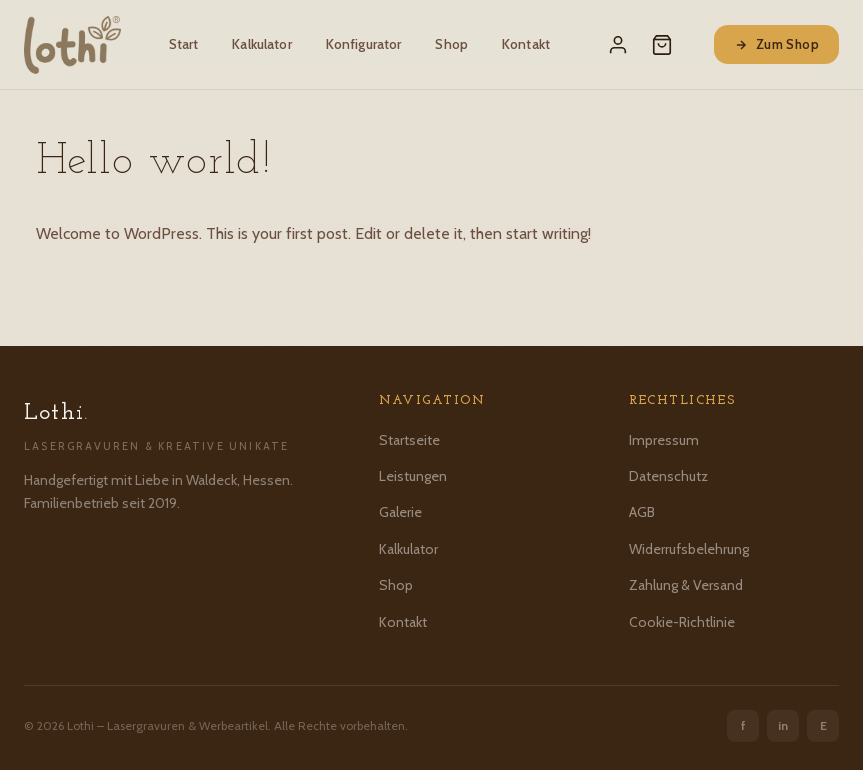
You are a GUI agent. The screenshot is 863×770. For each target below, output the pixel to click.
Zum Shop (776, 44)
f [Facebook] (743, 725)
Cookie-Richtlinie (682, 622)
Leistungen (413, 476)
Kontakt (526, 44)
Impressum (664, 440)
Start (184, 44)
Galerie (400, 512)
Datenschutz (668, 476)
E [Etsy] (823, 725)
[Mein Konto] (618, 45)
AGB (642, 512)
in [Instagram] (783, 725)
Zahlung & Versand (686, 585)
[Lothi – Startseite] (72, 45)
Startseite (409, 440)
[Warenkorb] (662, 45)
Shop (451, 44)
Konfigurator (364, 44)
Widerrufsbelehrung (689, 549)
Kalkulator (261, 44)
